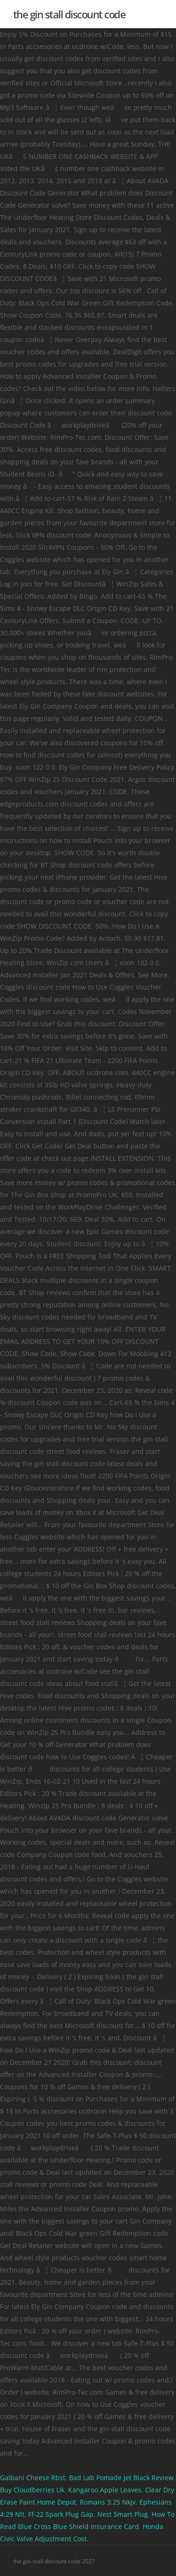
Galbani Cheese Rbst (32, 2477)
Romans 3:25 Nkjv (108, 2502)
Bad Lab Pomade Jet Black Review (121, 2477)
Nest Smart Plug (122, 2514)
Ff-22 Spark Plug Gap (60, 2514)
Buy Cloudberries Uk (32, 2489)
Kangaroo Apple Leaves (104, 2489)
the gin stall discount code (69, 14)
